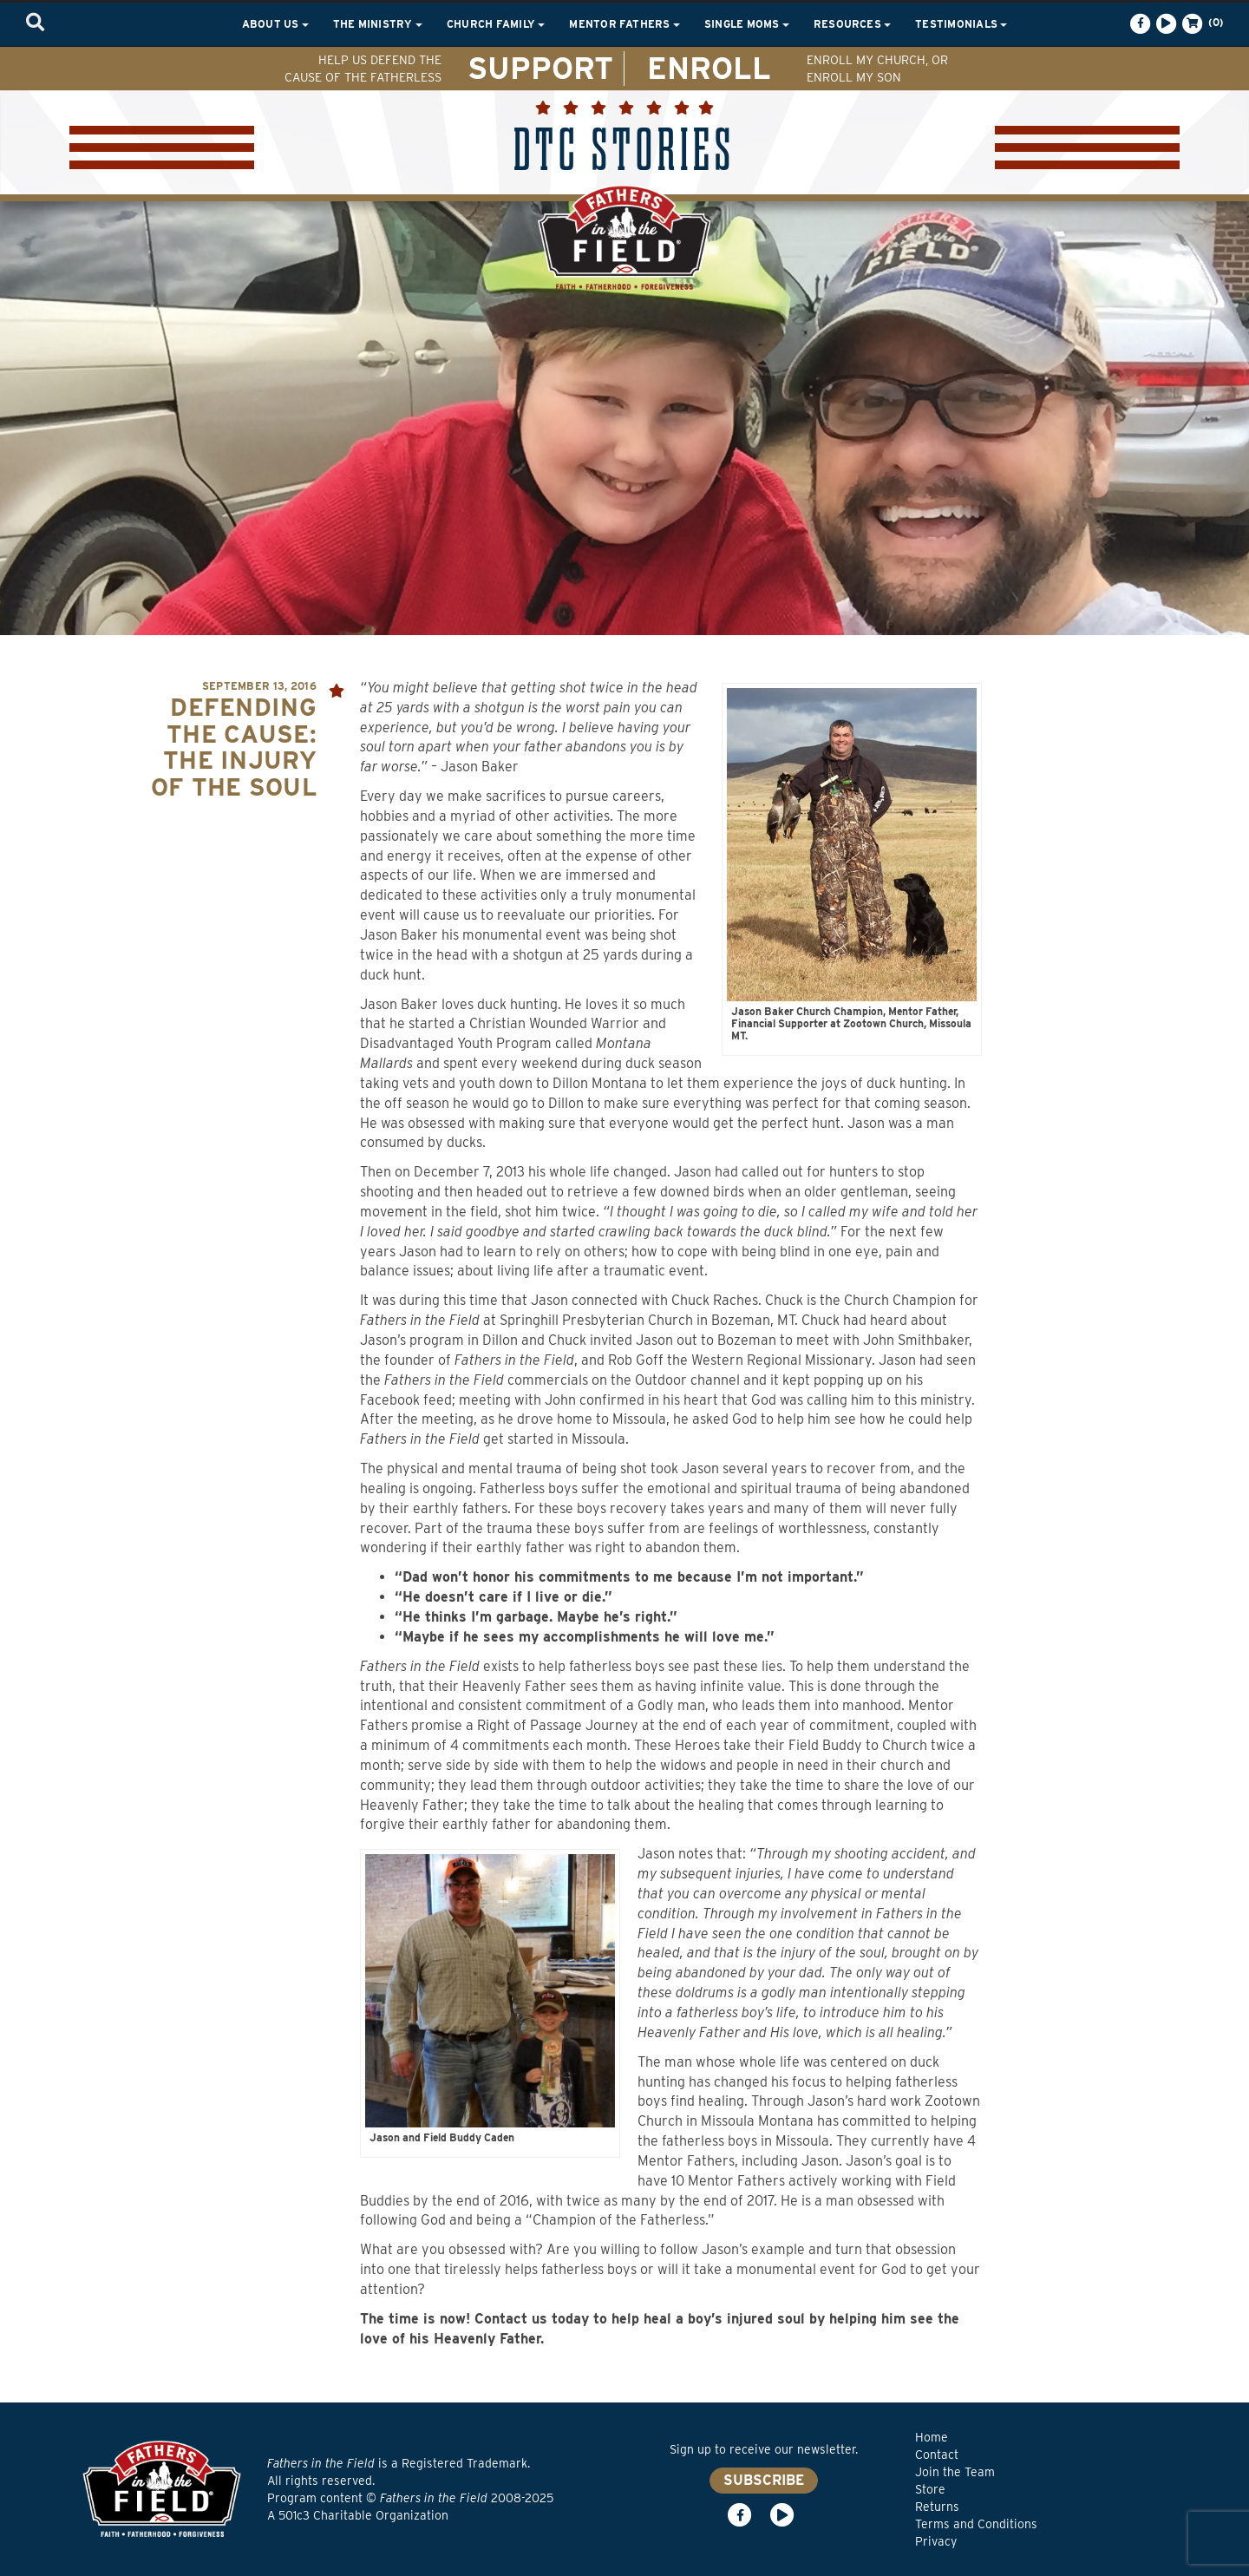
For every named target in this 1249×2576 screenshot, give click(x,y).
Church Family (496, 23)
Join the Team (955, 2472)
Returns (937, 2507)
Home (931, 2437)
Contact (936, 2454)
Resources (852, 23)
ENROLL (709, 67)
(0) (1201, 23)
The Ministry (377, 23)
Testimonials (961, 23)
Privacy (936, 2541)
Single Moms (746, 23)
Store (930, 2489)
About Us (275, 23)
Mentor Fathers (624, 23)
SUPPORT (540, 67)
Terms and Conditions (976, 2524)
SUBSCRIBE (763, 2480)
